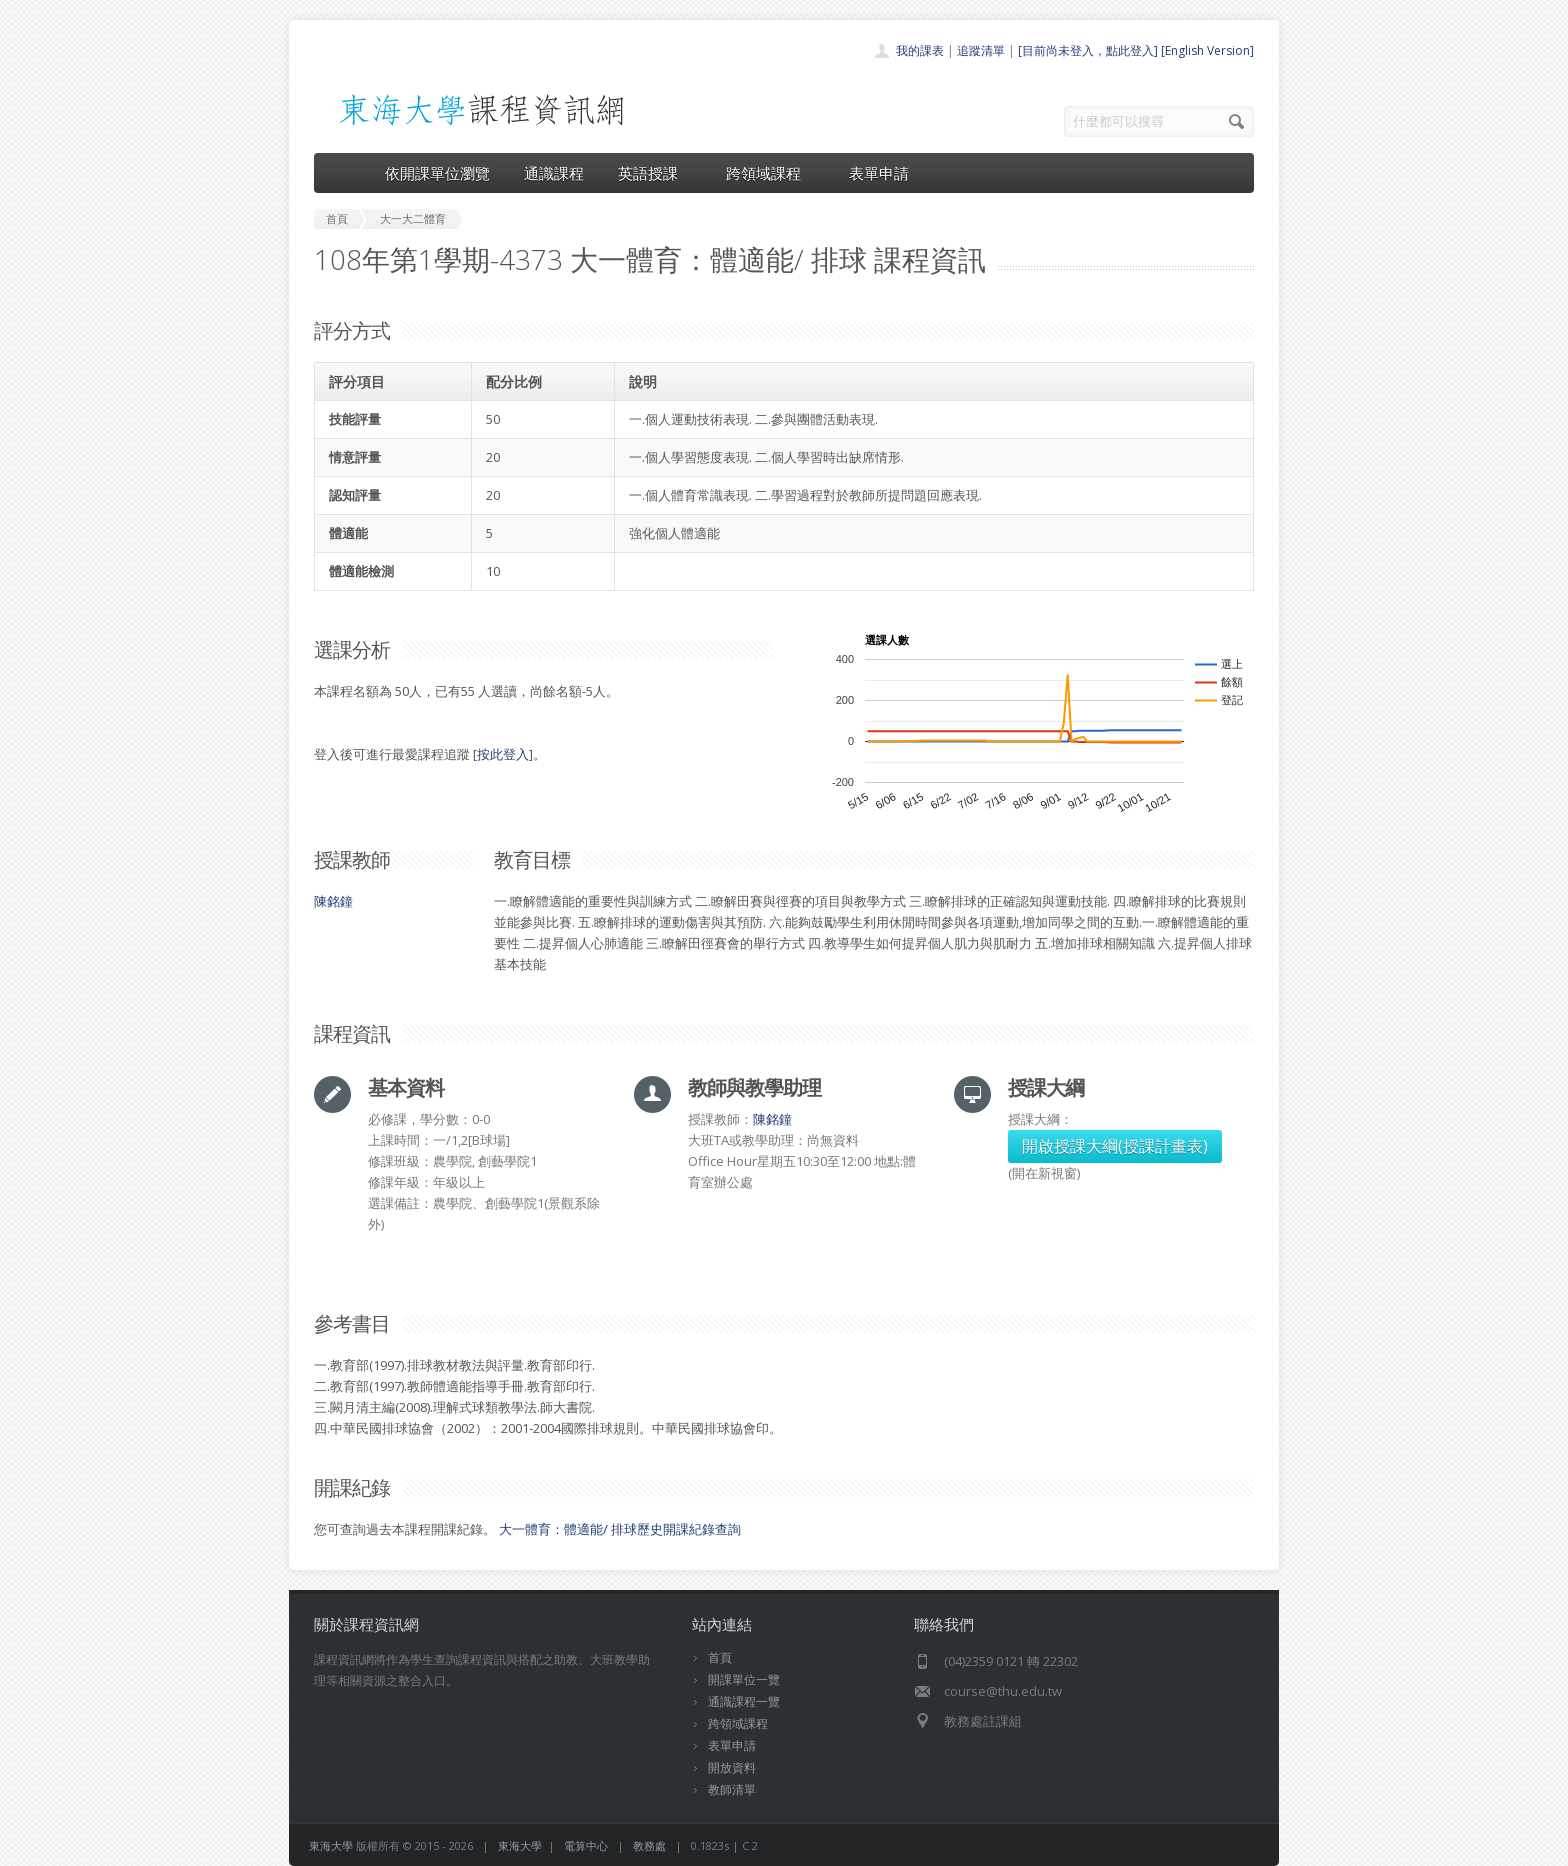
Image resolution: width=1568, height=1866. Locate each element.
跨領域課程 (770, 173)
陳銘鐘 (333, 901)
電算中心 (586, 1845)
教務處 (649, 1845)
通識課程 (554, 173)
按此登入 (503, 754)
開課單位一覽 (744, 1679)
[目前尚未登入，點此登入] (1088, 50)
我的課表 (920, 50)
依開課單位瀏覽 (437, 173)
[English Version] (1207, 50)
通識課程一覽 (744, 1701)
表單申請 (879, 173)
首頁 (720, 1657)
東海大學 (331, 1845)
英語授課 (655, 173)
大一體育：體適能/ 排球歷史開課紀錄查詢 (620, 1529)
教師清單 (732, 1789)
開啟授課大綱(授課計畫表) (1115, 1146)
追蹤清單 (981, 50)
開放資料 (732, 1767)
